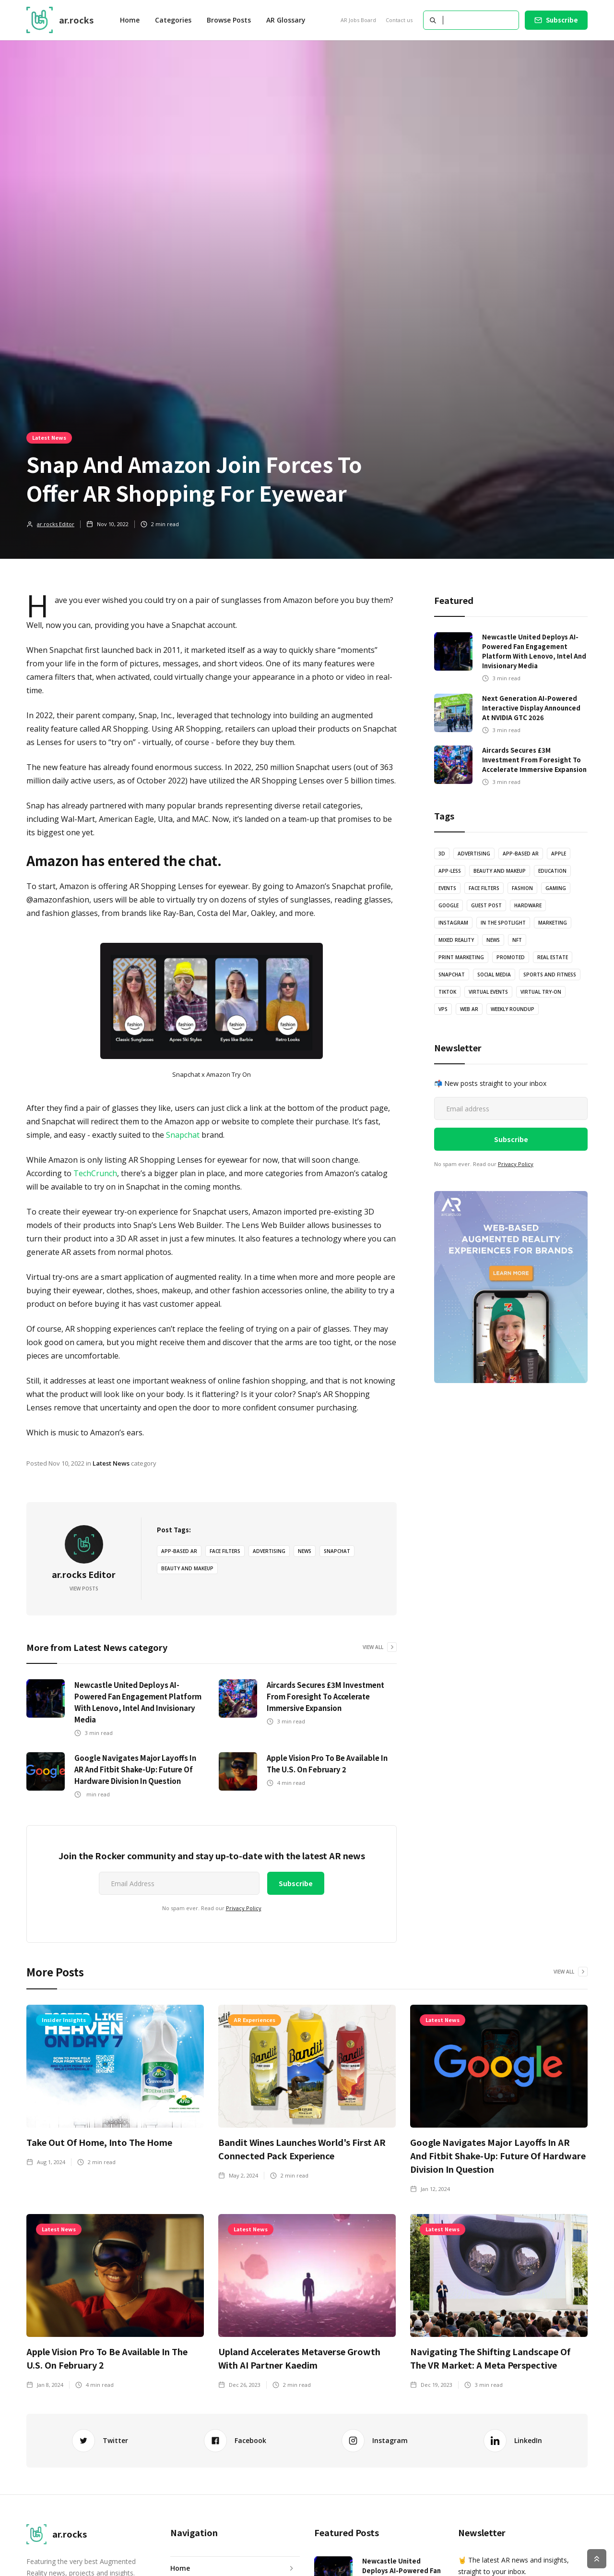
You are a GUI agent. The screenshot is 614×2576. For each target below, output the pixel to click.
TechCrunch (95, 1173)
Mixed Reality (456, 940)
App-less (449, 870)
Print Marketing (461, 957)
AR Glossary (286, 19)
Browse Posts (229, 19)
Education (552, 870)
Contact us (399, 20)
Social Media (494, 974)
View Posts (84, 1588)
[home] (60, 20)
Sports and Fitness (549, 974)
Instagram (453, 922)
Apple (558, 853)
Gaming (555, 888)
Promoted (510, 957)
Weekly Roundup (512, 1009)
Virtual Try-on (540, 991)
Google (448, 905)
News (304, 1551)
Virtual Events (488, 991)
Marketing (552, 922)
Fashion (522, 888)
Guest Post (486, 905)
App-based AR (179, 1551)
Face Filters (225, 1551)
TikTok (447, 991)
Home (130, 19)
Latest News (49, 437)
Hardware (528, 905)
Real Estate (552, 957)
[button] (173, 20)
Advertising (269, 1551)
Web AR (469, 1009)
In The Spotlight (503, 922)
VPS (443, 1009)
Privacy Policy (243, 1908)
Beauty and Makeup (187, 1568)
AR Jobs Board (358, 20)
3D (441, 853)
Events (447, 888)
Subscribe (562, 19)
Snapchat (183, 1135)
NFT (517, 940)
